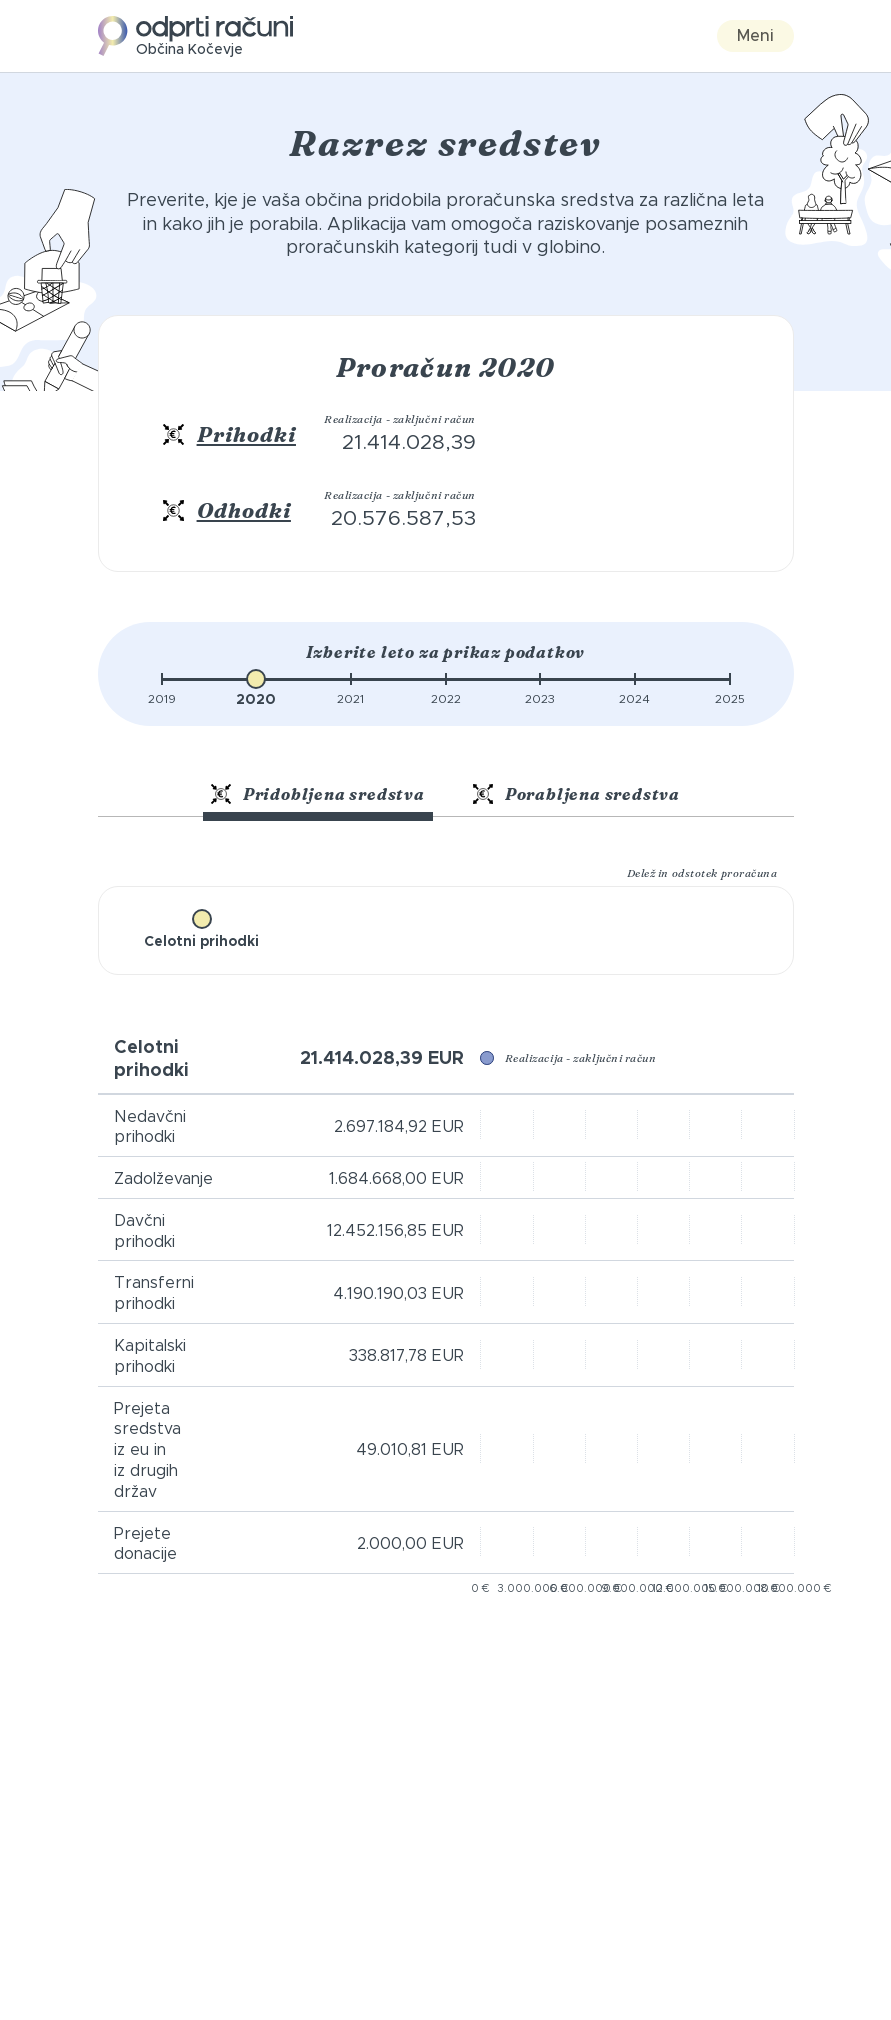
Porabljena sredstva (576, 794)
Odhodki (244, 510)
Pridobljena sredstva (318, 794)
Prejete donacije (145, 1544)
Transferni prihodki (154, 1293)
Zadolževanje (163, 1179)
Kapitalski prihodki (150, 1356)
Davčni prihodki (144, 1231)
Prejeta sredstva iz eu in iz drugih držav (147, 1450)
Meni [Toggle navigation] (755, 36)
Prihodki (246, 434)
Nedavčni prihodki (150, 1127)
